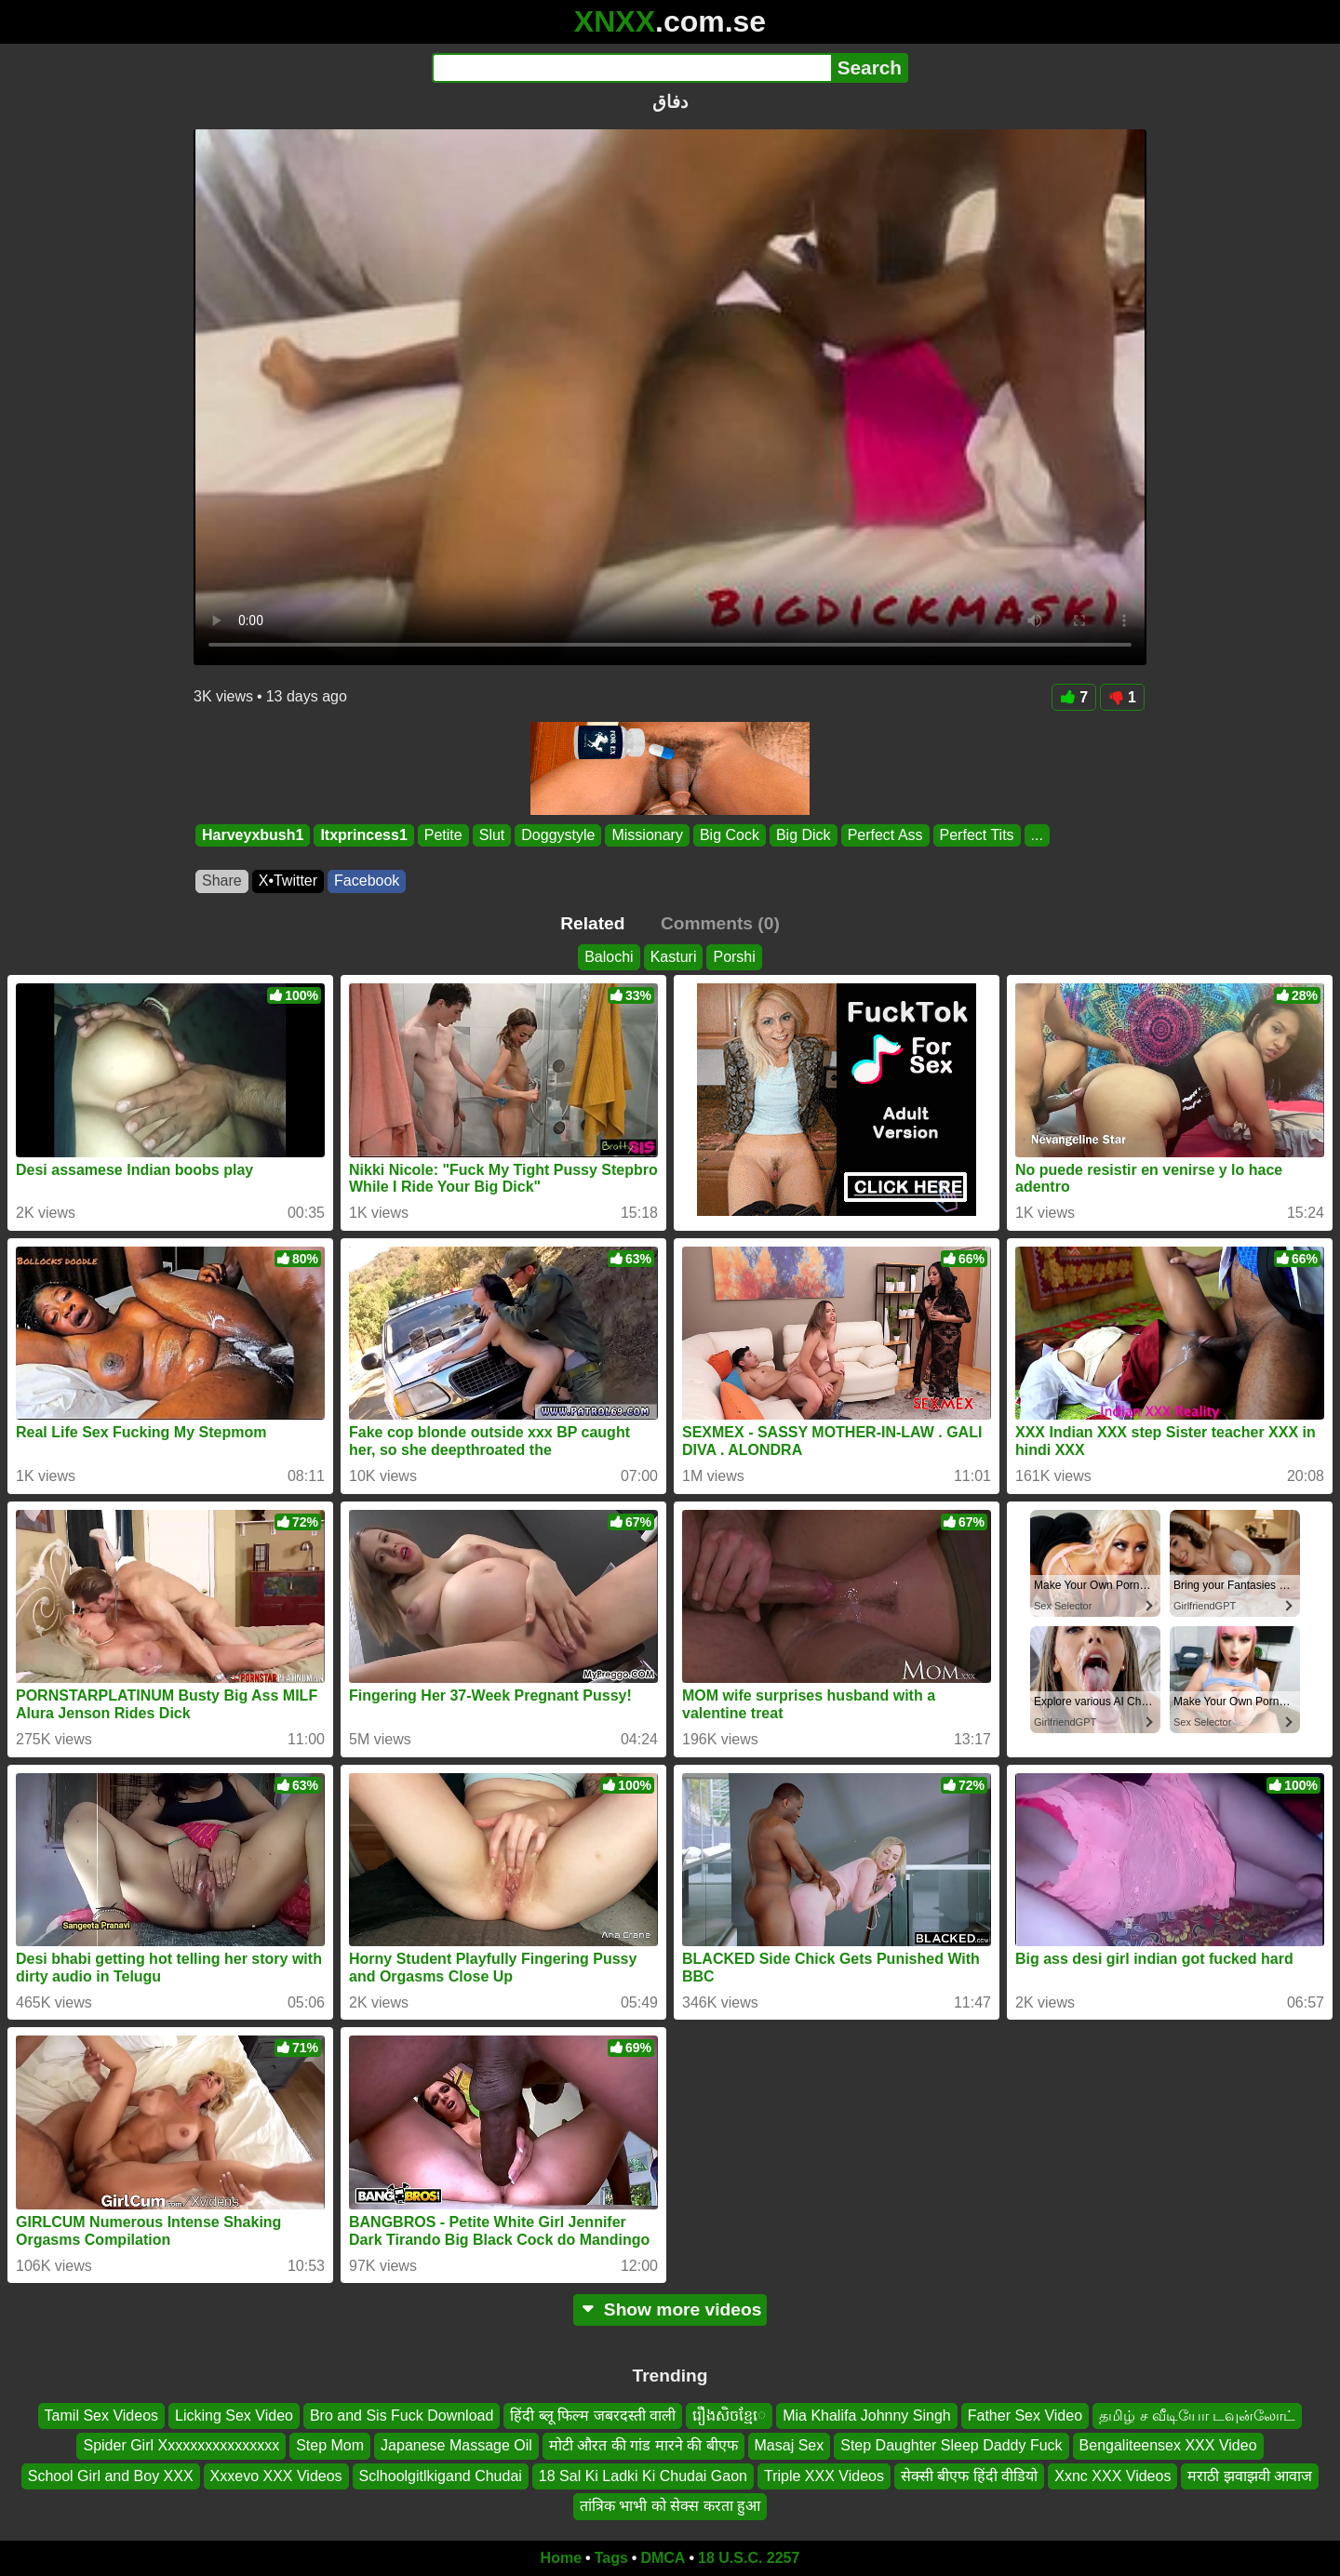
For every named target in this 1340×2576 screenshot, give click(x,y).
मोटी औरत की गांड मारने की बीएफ (643, 2445)
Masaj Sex (789, 2445)
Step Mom (330, 2445)
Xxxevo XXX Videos (276, 2475)
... (1037, 835)
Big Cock (729, 835)
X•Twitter (288, 880)
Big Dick (803, 835)
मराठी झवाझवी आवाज (1249, 2475)
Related (592, 923)
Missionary (646, 835)
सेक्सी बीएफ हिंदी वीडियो (969, 2475)
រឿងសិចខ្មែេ (729, 2415)
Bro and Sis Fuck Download (401, 2415)
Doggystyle (558, 835)
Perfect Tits (977, 835)
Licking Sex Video (234, 2415)
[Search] (631, 68)
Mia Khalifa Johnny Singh (867, 2415)
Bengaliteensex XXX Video (1168, 2445)
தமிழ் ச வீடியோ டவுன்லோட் (1197, 2415)
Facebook (366, 880)
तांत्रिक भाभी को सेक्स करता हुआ (670, 2506)
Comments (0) (720, 923)
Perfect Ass (885, 835)
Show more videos (670, 2309)
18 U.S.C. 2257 (748, 2558)
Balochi (608, 957)
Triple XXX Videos (824, 2475)
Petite (443, 835)
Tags (611, 2558)
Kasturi (673, 957)
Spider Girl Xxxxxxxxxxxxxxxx (181, 2445)
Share (222, 880)
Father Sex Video (1025, 2415)
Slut (492, 835)
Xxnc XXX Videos (1112, 2475)
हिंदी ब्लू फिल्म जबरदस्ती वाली (593, 2415)
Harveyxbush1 (252, 835)
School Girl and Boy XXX (111, 2475)
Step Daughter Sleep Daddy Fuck (951, 2445)
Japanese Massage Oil (456, 2445)
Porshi (734, 957)
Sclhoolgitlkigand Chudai (440, 2475)
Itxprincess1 (363, 835)
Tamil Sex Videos (101, 2415)
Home (561, 2558)
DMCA (662, 2558)
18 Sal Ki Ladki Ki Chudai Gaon (643, 2475)
